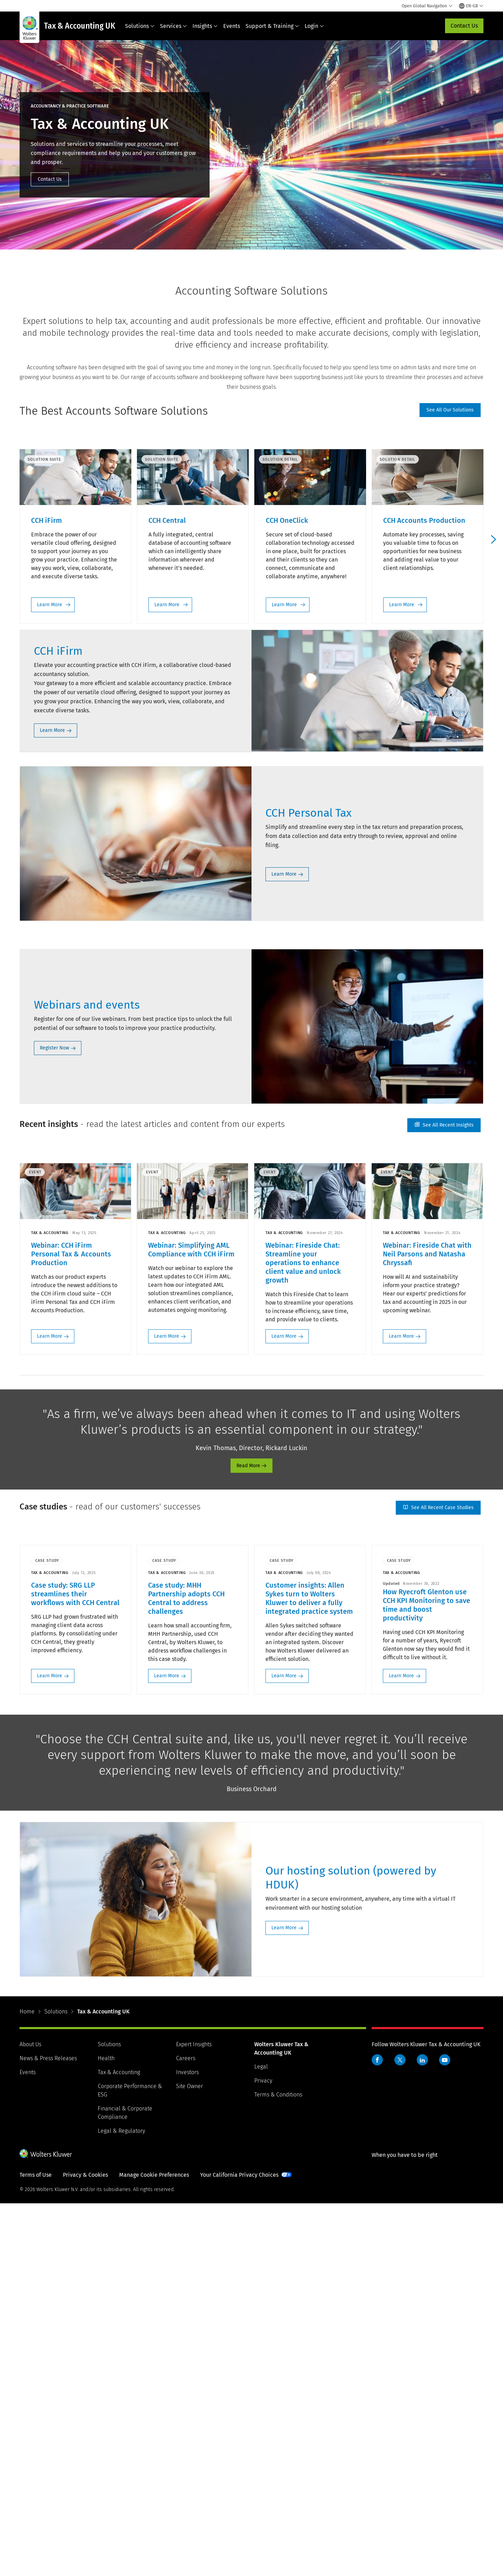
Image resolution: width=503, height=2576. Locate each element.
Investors (187, 2444)
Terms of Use (36, 2547)
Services (173, 26)
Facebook (377, 2432)
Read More (248, 1838)
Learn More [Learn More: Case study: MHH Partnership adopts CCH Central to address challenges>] (167, 2048)
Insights (205, 26)
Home (27, 2384)
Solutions (139, 26)
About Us (30, 2416)
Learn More (46, 600)
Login (314, 26)
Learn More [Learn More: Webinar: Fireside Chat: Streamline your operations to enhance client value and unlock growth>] (284, 1708)
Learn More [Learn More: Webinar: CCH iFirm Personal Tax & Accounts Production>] (49, 1708)
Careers (185, 2430)
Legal (261, 2439)
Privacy (263, 2453)
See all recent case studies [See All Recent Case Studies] (438, 1879)
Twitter (400, 2432)
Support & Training (272, 26)
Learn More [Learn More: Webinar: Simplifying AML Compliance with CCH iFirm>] (167, 1708)
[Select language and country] (471, 6)
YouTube (444, 2432)
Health (106, 2430)
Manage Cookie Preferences (154, 2547)
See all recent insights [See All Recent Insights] (444, 1497)
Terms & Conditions (278, 2467)
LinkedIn (422, 2432)
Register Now (54, 1420)
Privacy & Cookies (85, 2547)
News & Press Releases (48, 2430)
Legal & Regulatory (121, 2503)
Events (231, 26)
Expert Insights (194, 2416)
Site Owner (189, 2458)
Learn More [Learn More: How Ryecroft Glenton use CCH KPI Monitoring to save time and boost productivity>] (401, 2048)
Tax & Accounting (119, 2444)
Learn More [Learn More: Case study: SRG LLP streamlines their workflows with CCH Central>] (49, 2048)
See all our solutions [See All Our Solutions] (450, 410)
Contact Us (464, 25)
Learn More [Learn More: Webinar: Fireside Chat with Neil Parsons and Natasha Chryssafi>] (401, 1708)
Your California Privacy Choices (239, 2547)
